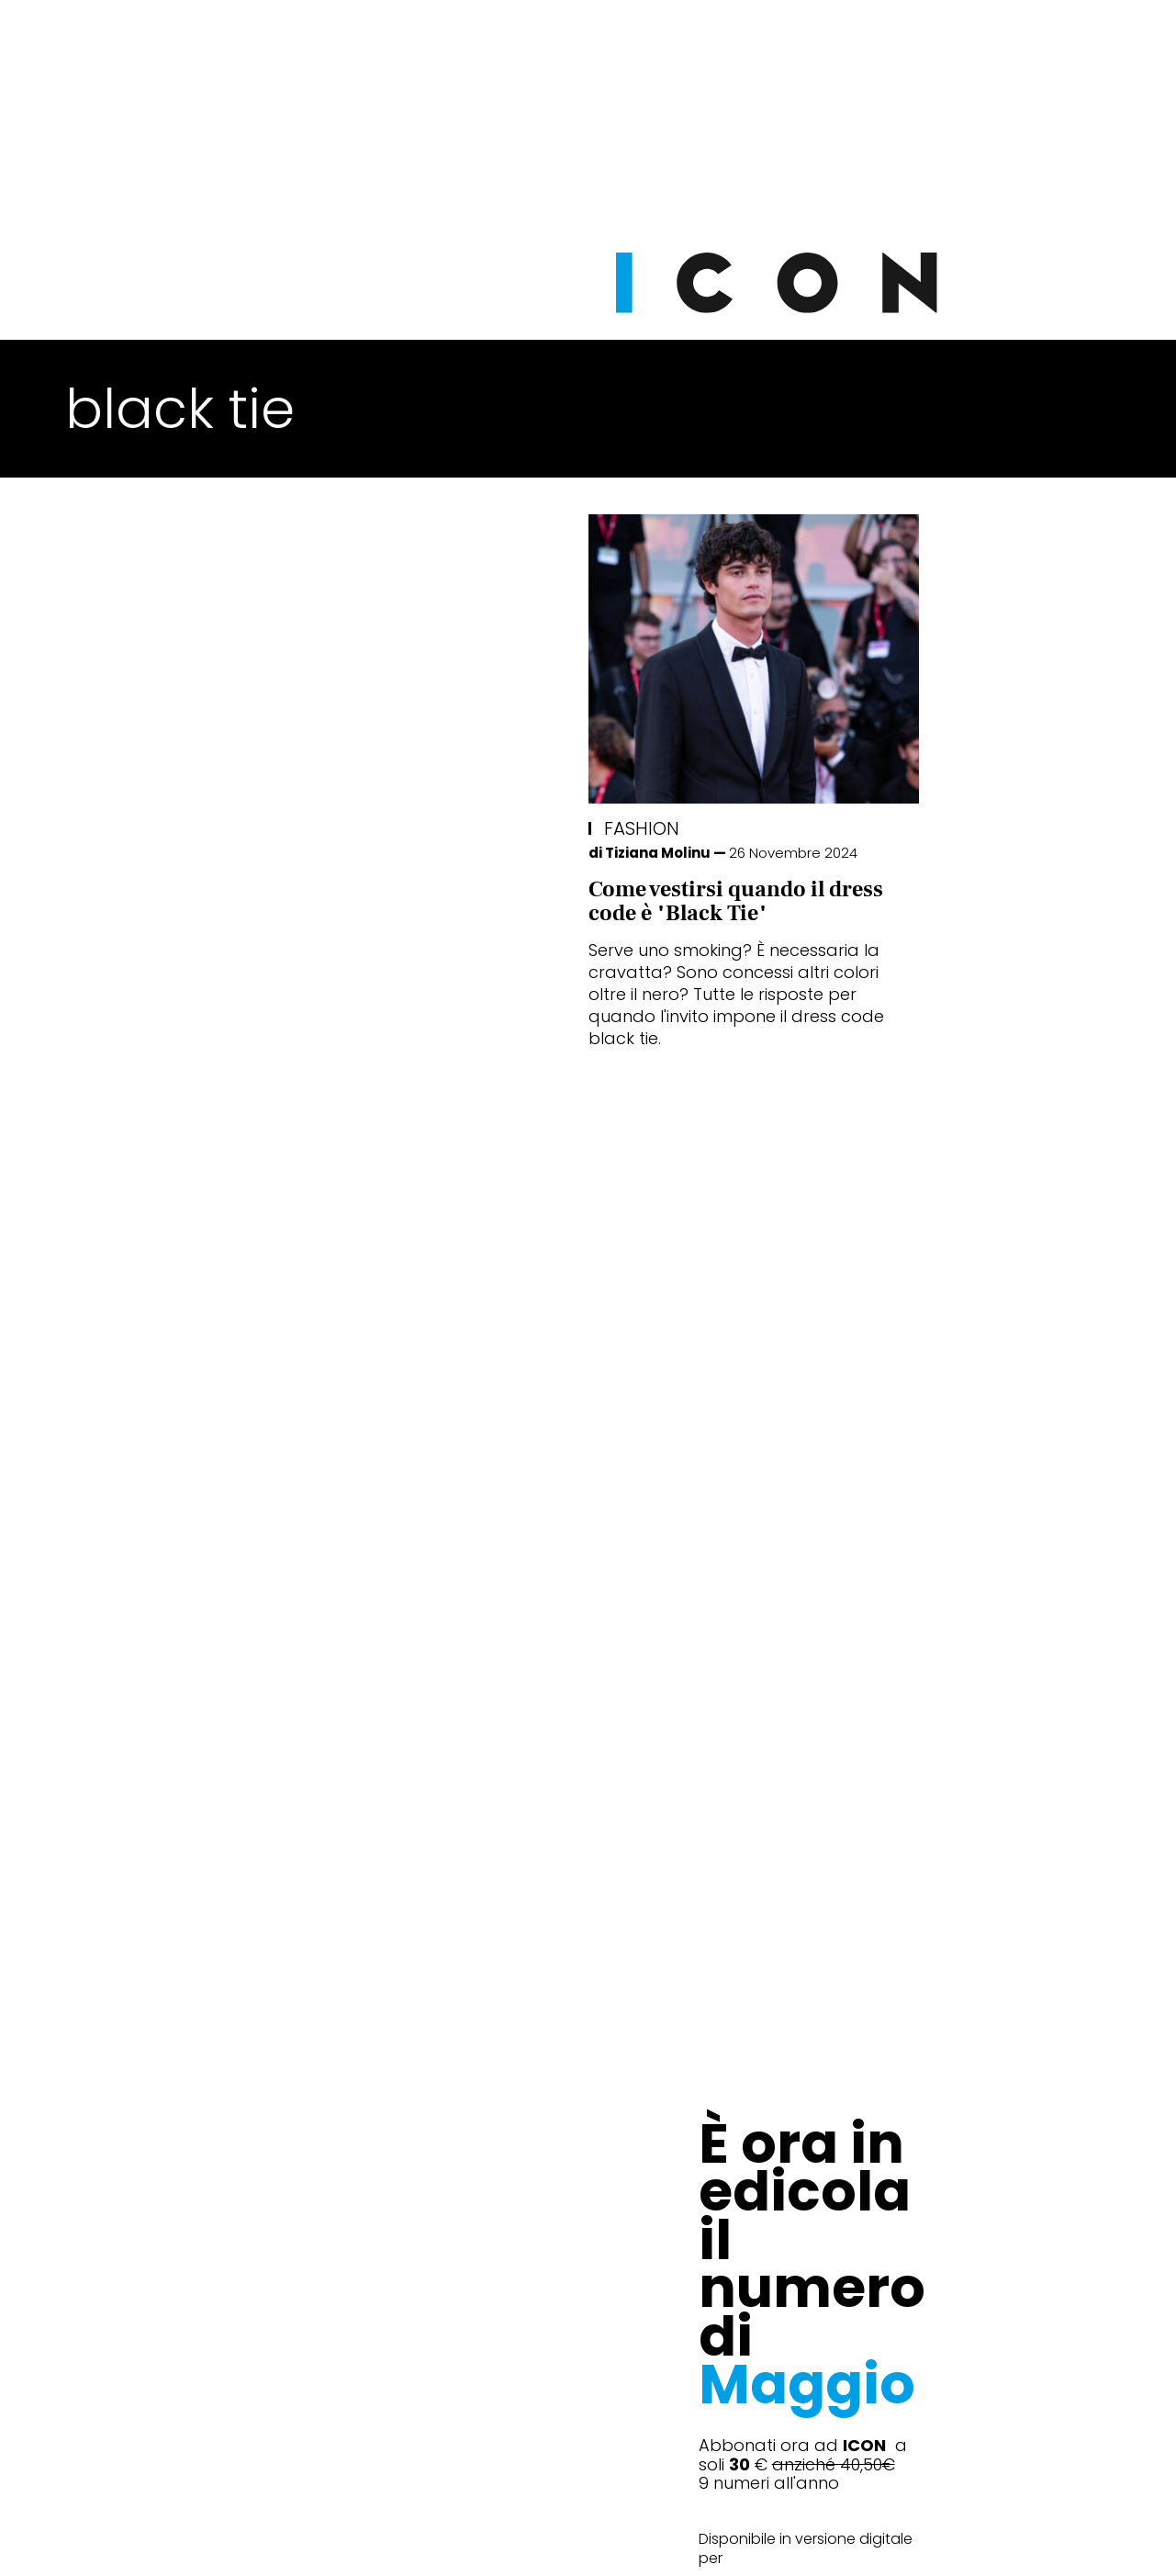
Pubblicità (775, 2538)
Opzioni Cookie (662, 2538)
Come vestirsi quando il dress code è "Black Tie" (212, 901)
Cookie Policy (536, 2538)
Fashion (118, 828)
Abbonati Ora (863, 2098)
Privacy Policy (415, 2538)
